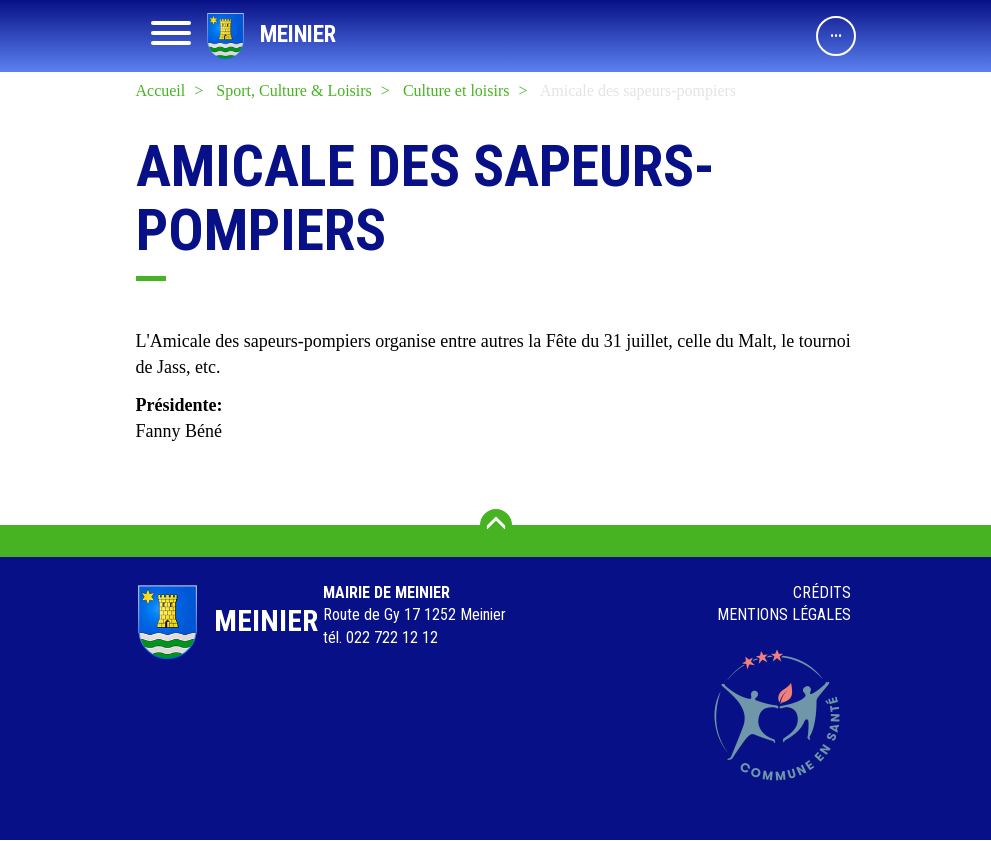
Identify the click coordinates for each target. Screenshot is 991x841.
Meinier (298, 34)
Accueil (161, 90)
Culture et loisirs (456, 90)
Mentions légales (784, 614)
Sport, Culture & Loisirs (294, 90)
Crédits (822, 592)
